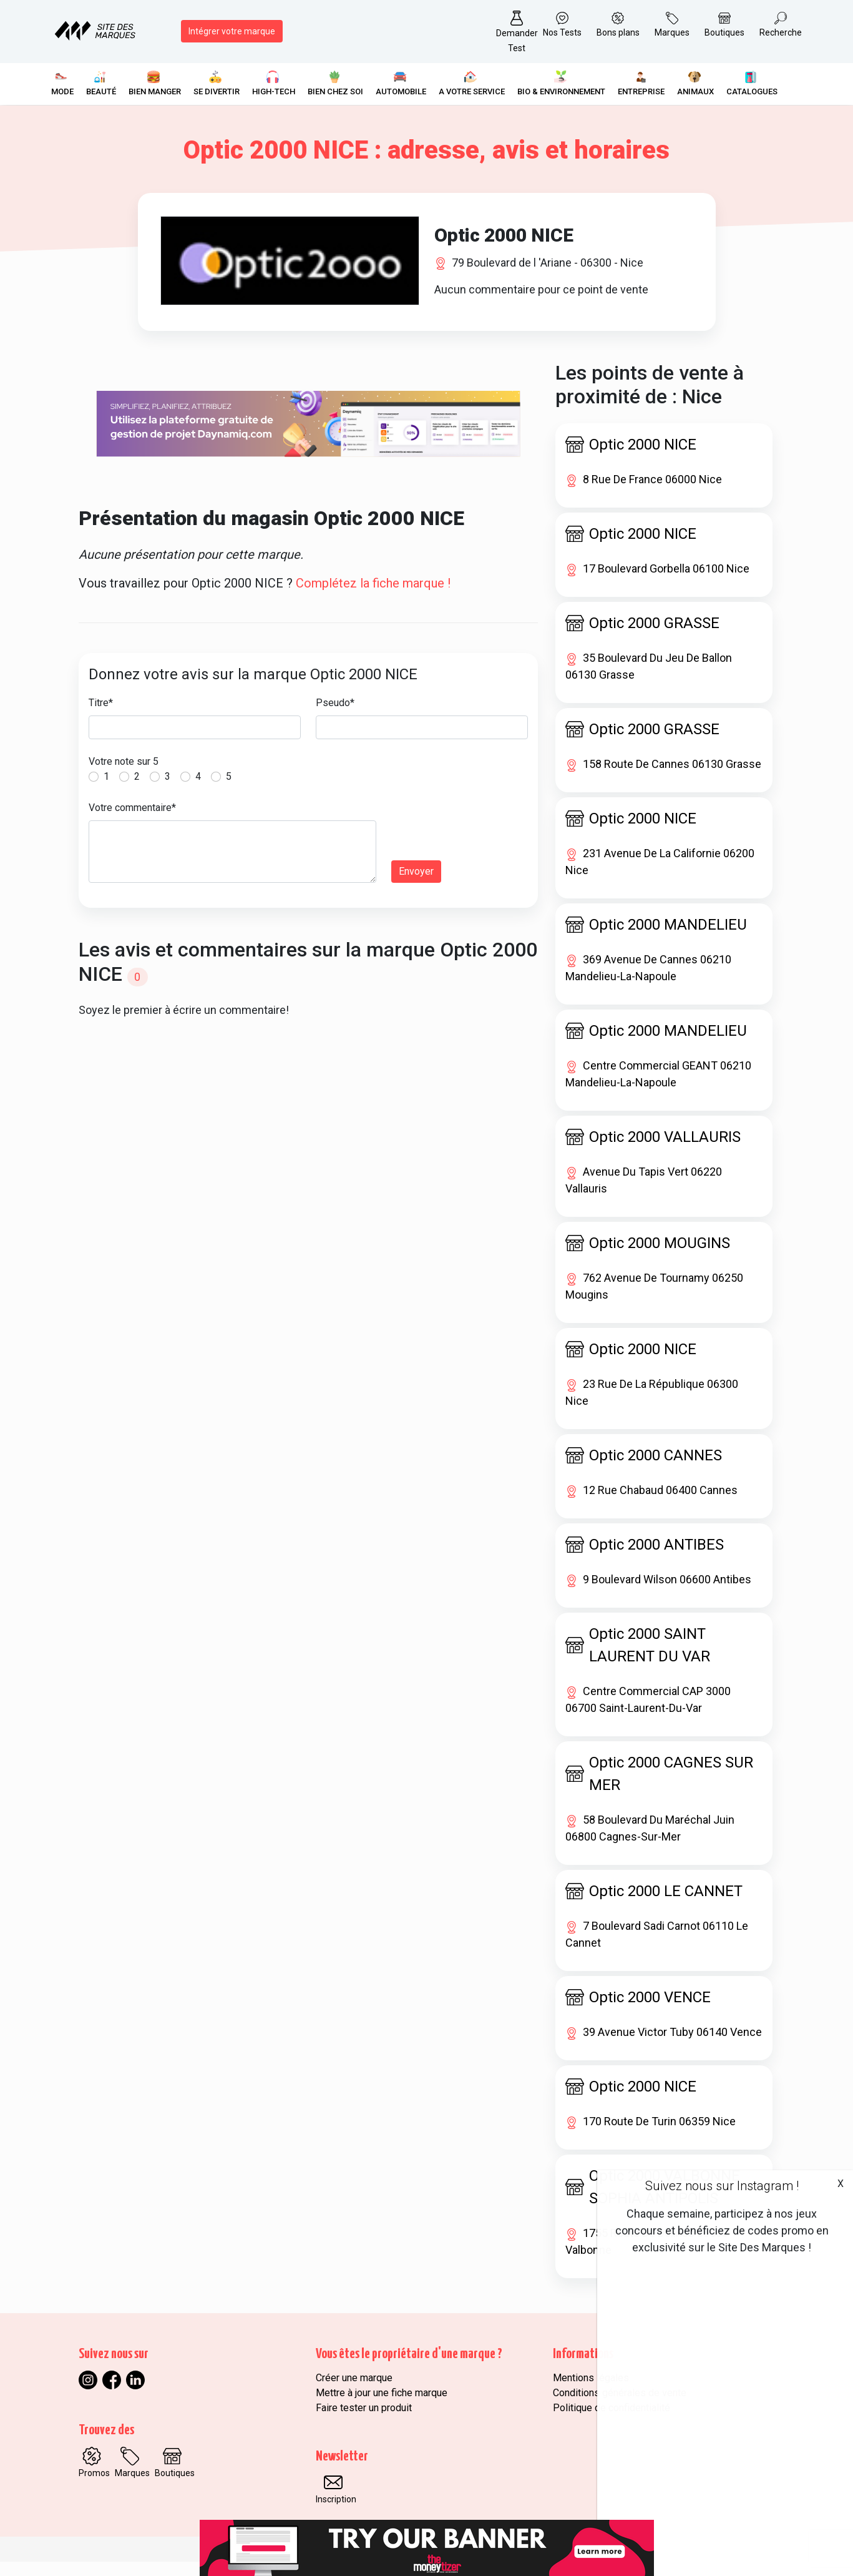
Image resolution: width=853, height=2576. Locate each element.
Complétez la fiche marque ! (373, 597)
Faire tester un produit (364, 2422)
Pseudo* (335, 717)
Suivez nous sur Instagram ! (722, 2185)
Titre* (101, 717)
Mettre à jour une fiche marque (381, 2407)
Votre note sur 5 (123, 776)
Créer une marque (354, 2392)
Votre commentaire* (132, 822)
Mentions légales (591, 2392)
